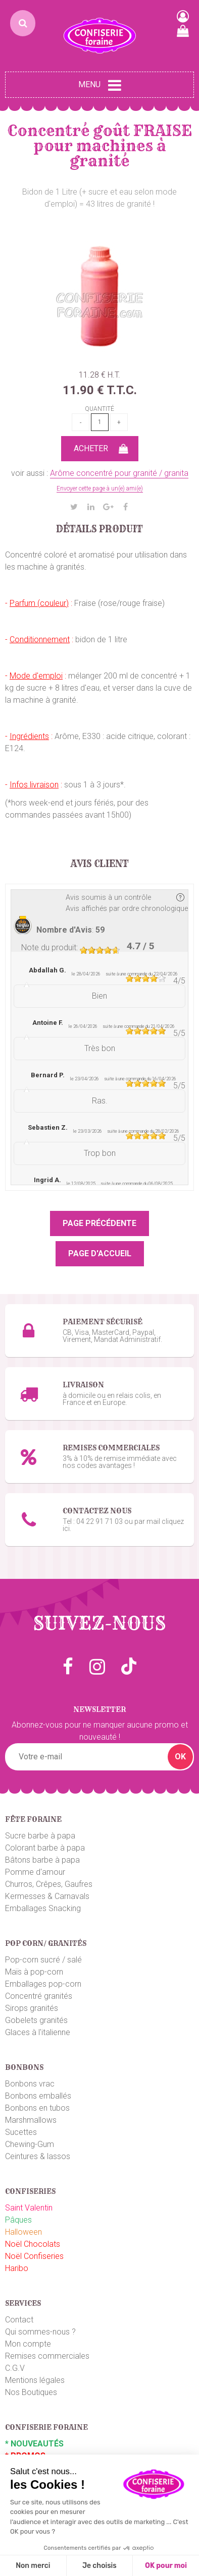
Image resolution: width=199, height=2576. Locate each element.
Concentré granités (38, 1996)
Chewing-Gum (29, 2144)
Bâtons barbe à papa (42, 1860)
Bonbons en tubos (37, 2108)
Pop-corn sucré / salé (43, 1960)
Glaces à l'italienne (37, 2032)
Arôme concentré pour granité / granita (119, 473)
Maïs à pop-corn (34, 1972)
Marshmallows (31, 2120)
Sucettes (21, 2132)
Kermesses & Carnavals (47, 1896)
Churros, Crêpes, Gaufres (48, 1884)
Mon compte (28, 2344)
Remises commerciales (47, 2356)
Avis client (100, 864)
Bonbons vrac (30, 2084)
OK (180, 1756)
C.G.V (15, 2368)
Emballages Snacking (43, 1908)
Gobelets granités (36, 2020)
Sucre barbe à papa (40, 1836)
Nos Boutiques (31, 2392)
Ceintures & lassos (37, 2156)
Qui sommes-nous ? (40, 2332)
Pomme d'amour (35, 1872)
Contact (19, 2319)
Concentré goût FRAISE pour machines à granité (100, 145)
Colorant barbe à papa (45, 1848)
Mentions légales (35, 2380)
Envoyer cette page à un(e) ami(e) (100, 488)
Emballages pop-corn (43, 1984)
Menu (99, 85)
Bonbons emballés (38, 2096)
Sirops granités (31, 2008)
